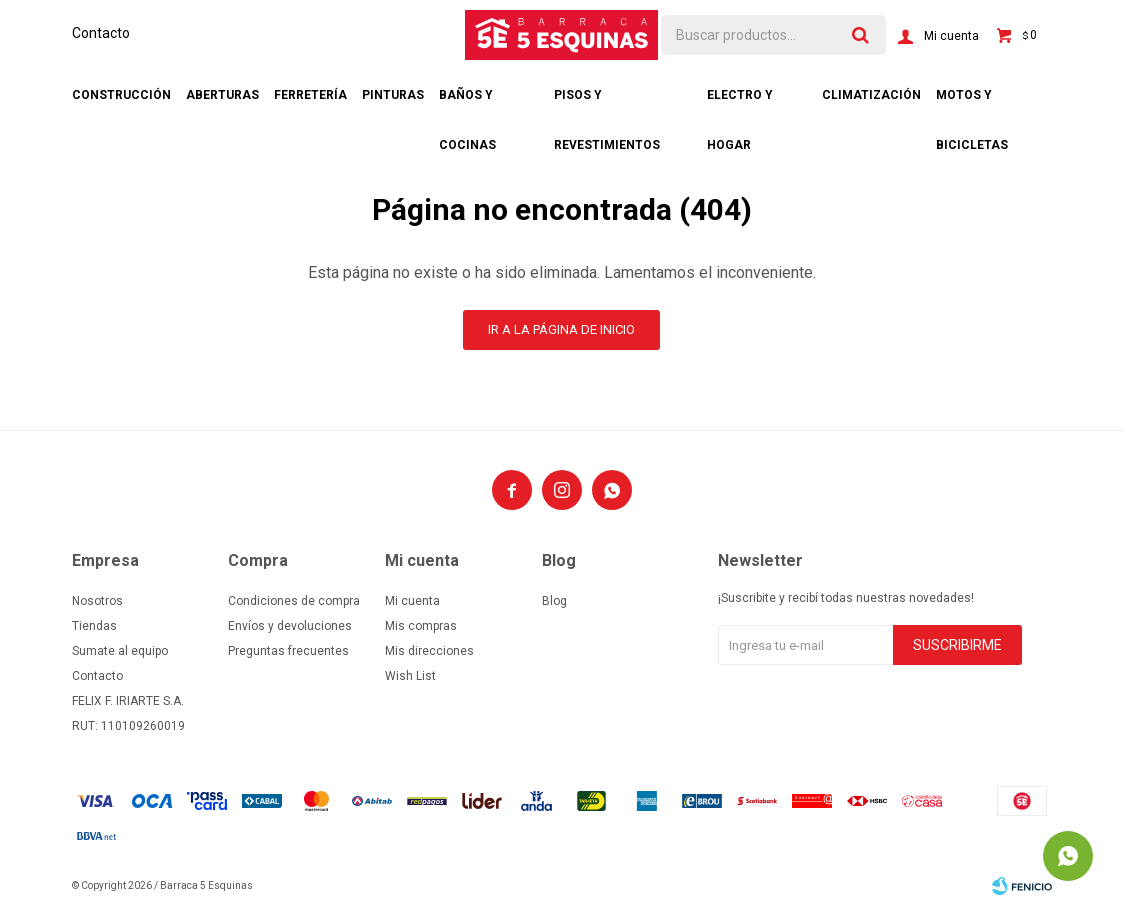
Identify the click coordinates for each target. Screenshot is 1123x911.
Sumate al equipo (120, 651)
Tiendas (94, 626)
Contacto (101, 33)
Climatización (871, 95)
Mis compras (421, 626)
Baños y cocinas (467, 104)
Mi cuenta (412, 601)
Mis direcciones (429, 651)
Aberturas (222, 95)
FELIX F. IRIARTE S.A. (128, 701)
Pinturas (393, 95)
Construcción (121, 95)
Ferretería (310, 95)
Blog (554, 601)
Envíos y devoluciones (290, 626)
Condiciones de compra (294, 601)
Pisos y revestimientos (607, 104)
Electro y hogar (740, 104)
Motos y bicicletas (972, 104)
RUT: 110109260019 (128, 726)
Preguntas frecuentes (288, 651)
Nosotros (97, 601)
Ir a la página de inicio (561, 329)
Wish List (410, 676)
